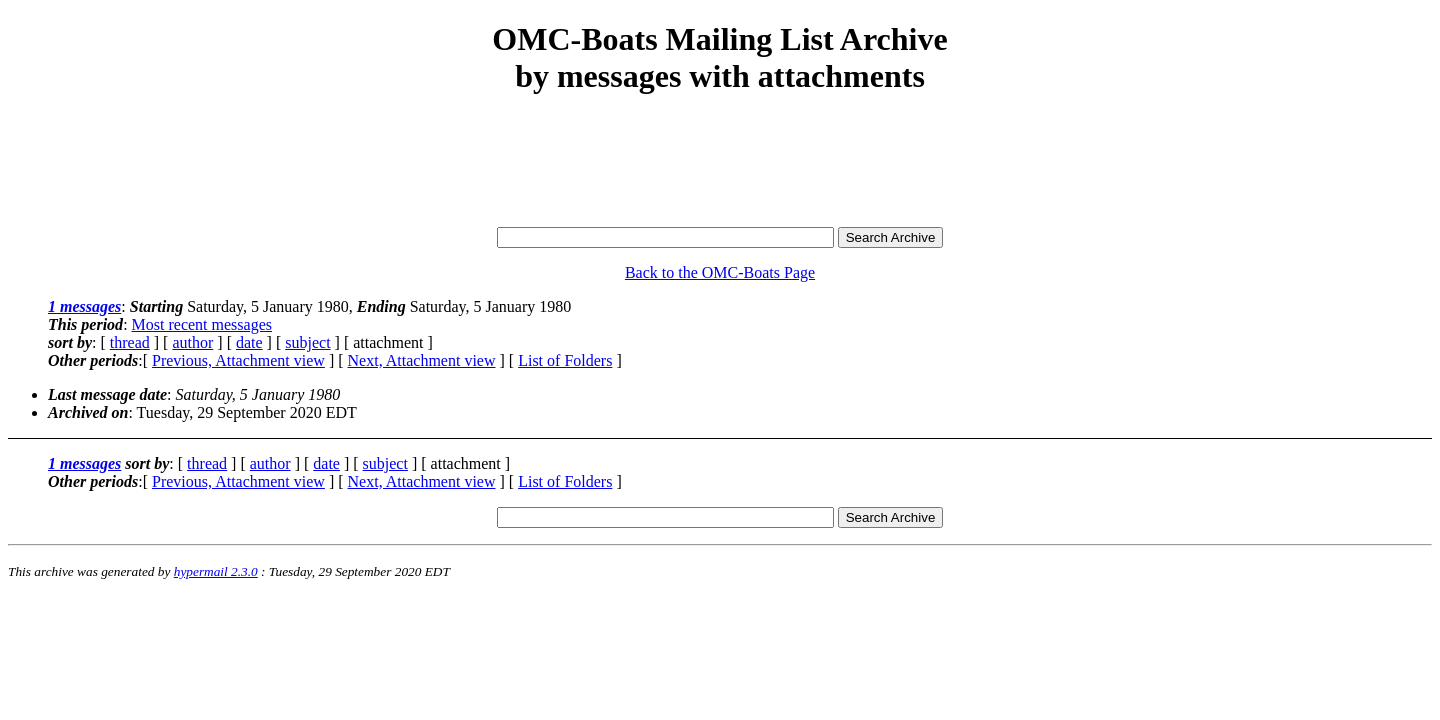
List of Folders (565, 360)
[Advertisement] (720, 162)
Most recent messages (202, 324)
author (192, 342)
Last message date (107, 394)
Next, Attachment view (422, 360)
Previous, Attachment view (238, 360)
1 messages (84, 306)
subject (307, 342)
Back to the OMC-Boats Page (720, 272)
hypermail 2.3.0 (216, 571)
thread (130, 342)
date (249, 342)
